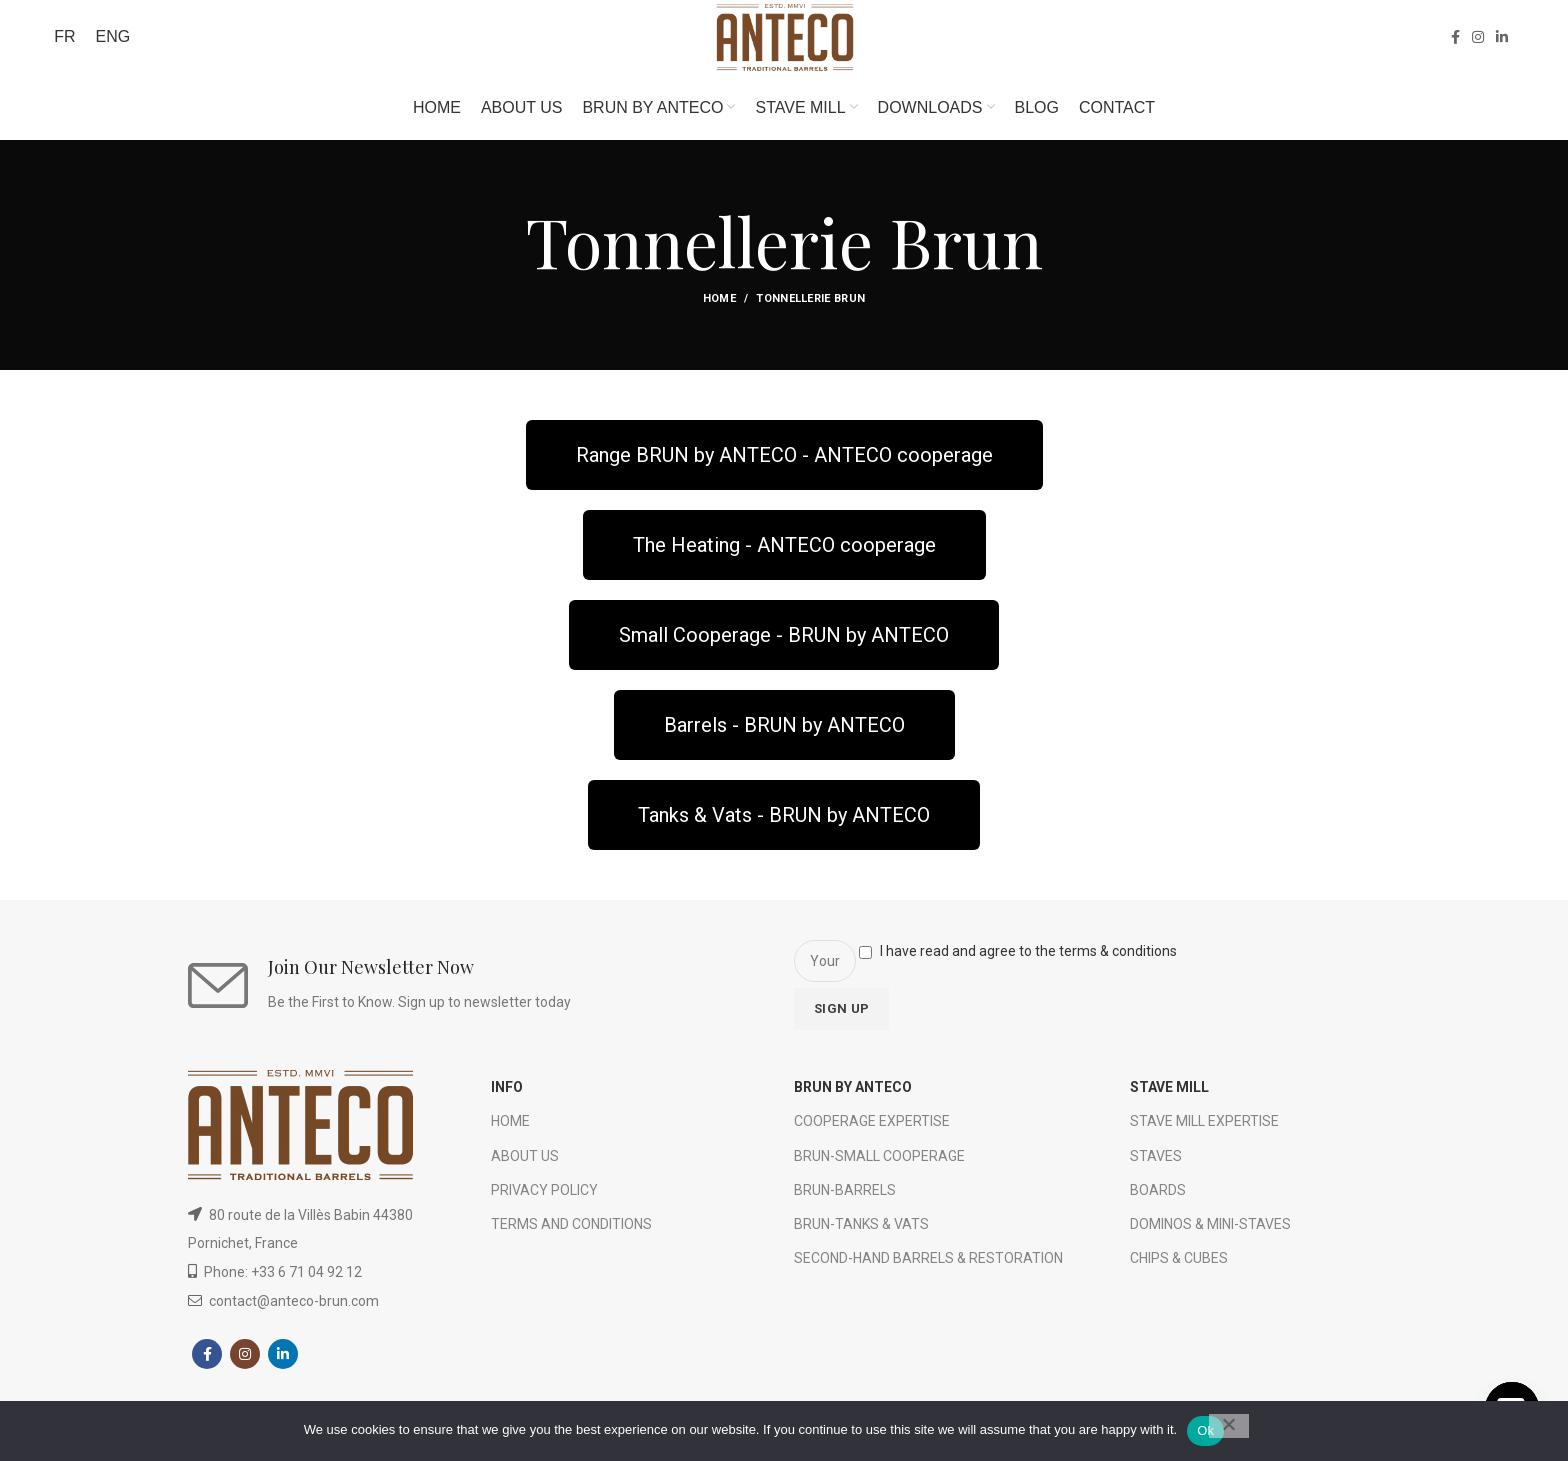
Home (719, 305)
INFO (507, 1094)
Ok (1205, 1430)
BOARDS (1158, 1196)
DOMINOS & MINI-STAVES (1210, 1230)
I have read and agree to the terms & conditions (1028, 958)
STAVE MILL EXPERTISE (1204, 1128)
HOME (510, 1128)
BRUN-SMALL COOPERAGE (879, 1162)
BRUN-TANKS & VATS (861, 1230)
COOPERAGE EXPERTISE (872, 1128)
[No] (1229, 1426)
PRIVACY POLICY (544, 1196)
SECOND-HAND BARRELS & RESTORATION (928, 1265)
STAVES (1156, 1162)
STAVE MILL (1169, 1094)
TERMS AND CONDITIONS (571, 1230)
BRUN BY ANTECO (853, 1094)
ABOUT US (525, 1162)
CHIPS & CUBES (1179, 1265)
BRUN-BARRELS (845, 1196)
